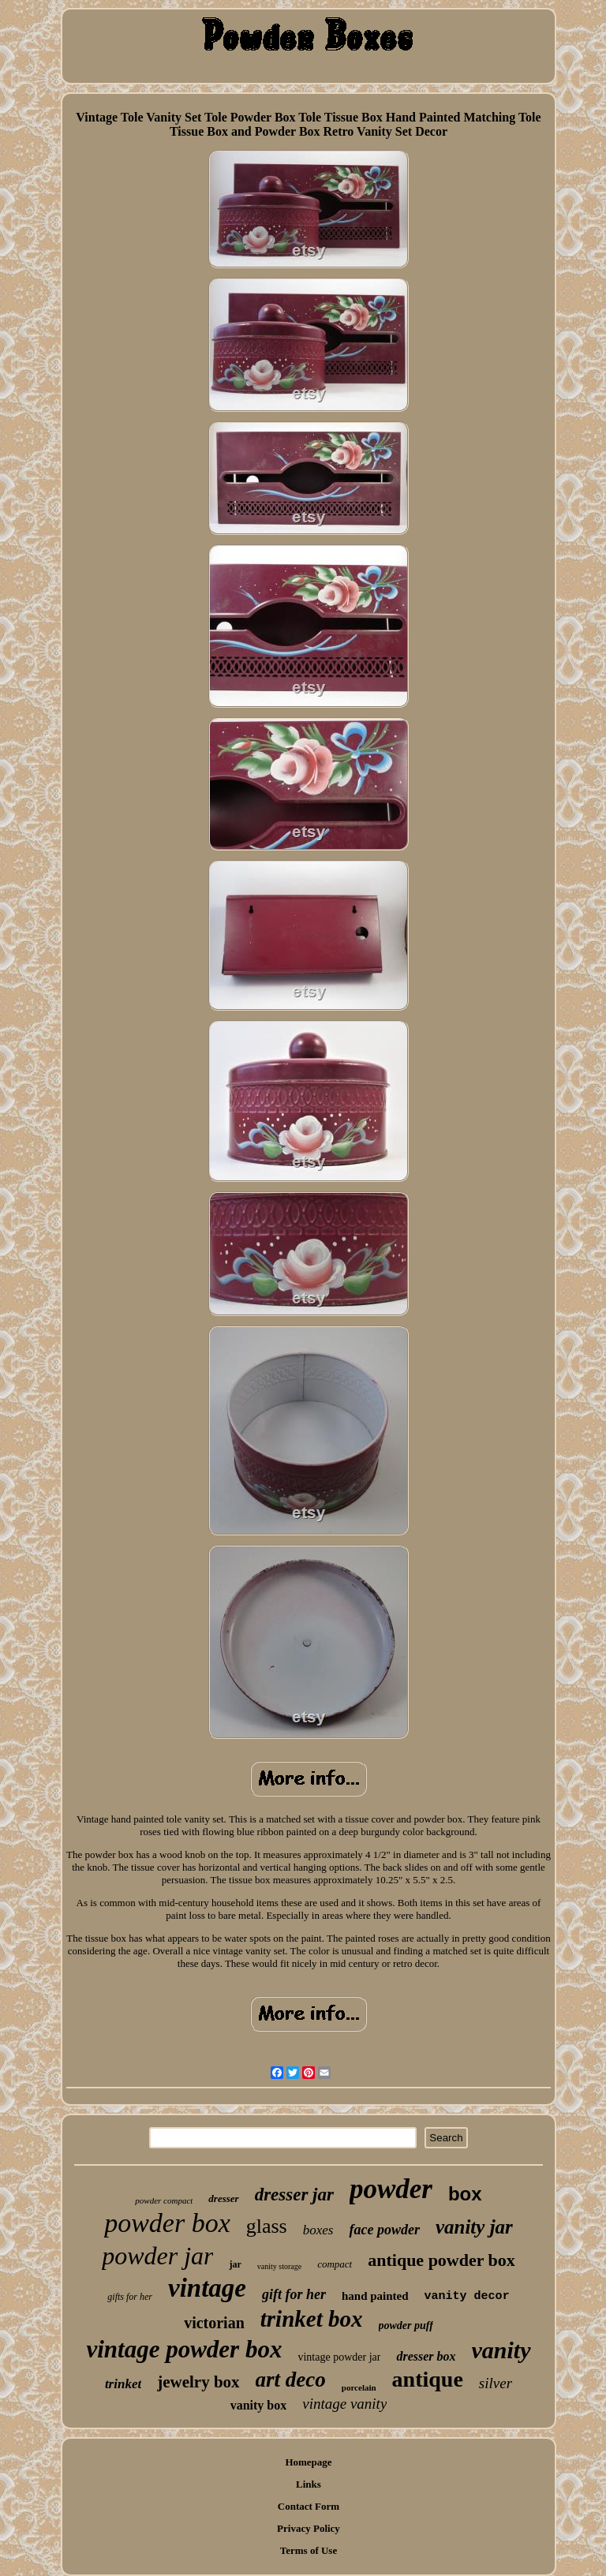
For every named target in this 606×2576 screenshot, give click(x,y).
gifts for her (129, 2296)
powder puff (406, 2325)
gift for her (294, 2294)
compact (334, 2264)
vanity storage (279, 2266)
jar (235, 2264)
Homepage (308, 2462)
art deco (291, 2379)
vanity (501, 2350)
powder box (167, 2223)
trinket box (311, 2318)
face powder (384, 2230)
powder (391, 2189)
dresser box (425, 2356)
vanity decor (467, 2296)
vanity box (258, 2405)
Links (308, 2484)
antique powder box (441, 2260)
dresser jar (294, 2194)
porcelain (359, 2387)
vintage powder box (184, 2349)
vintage (207, 2288)
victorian (214, 2322)
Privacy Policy (308, 2528)
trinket (123, 2383)
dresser (223, 2198)
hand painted (375, 2296)
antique (427, 2379)
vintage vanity (344, 2403)
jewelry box (198, 2381)
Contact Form (308, 2506)
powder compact (164, 2200)
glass (266, 2226)
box (465, 2193)
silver (495, 2383)
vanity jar (474, 2227)
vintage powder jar (338, 2357)
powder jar (157, 2255)
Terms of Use (308, 2550)
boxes (318, 2230)
